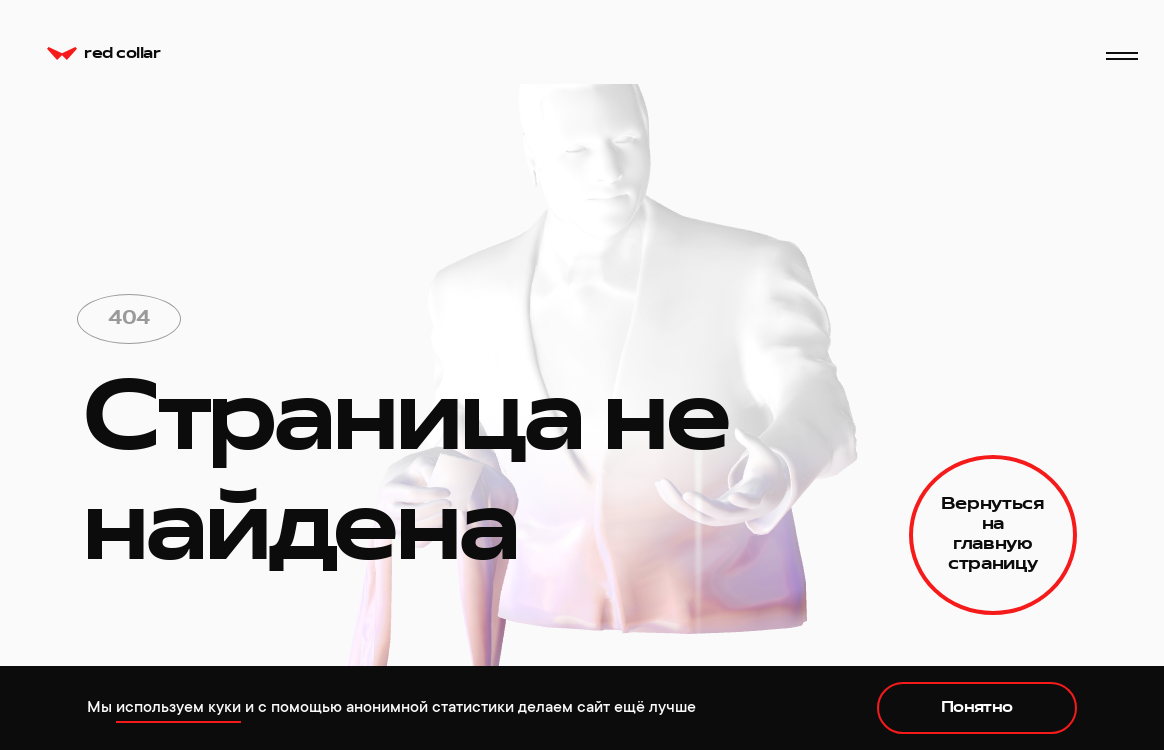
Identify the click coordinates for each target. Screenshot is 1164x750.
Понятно (977, 708)
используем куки (178, 707)
